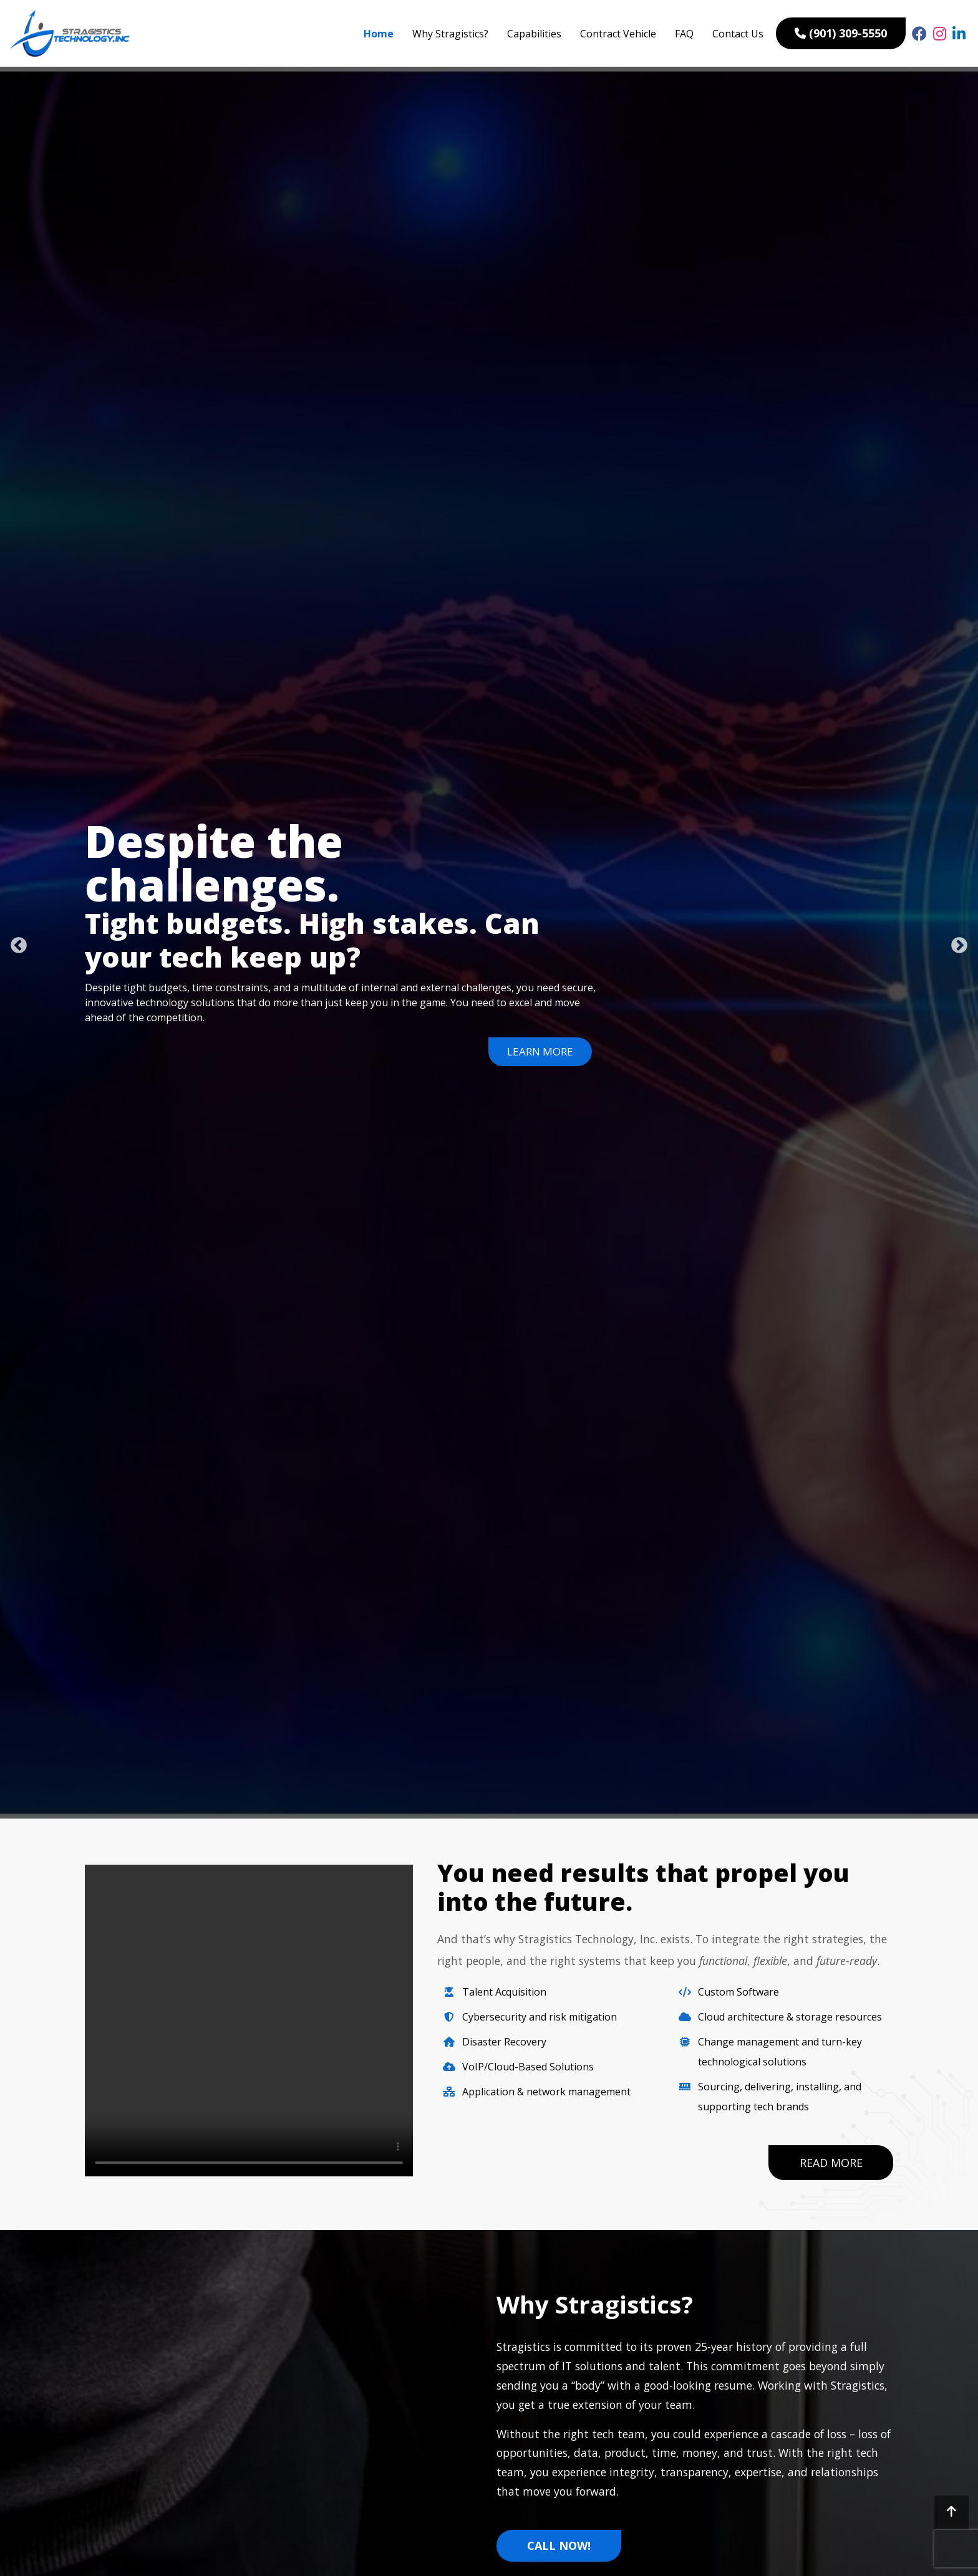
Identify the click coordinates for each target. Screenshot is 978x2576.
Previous (15, 942)
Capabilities (534, 34)
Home (379, 34)
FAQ (684, 34)
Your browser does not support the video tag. (249, 2020)
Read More (831, 2163)
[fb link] (919, 33)
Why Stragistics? (450, 34)
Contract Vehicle (618, 34)
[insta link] (939, 33)
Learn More (538, 1051)
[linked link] (959, 33)
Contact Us (737, 34)
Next (956, 942)
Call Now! (559, 2547)
